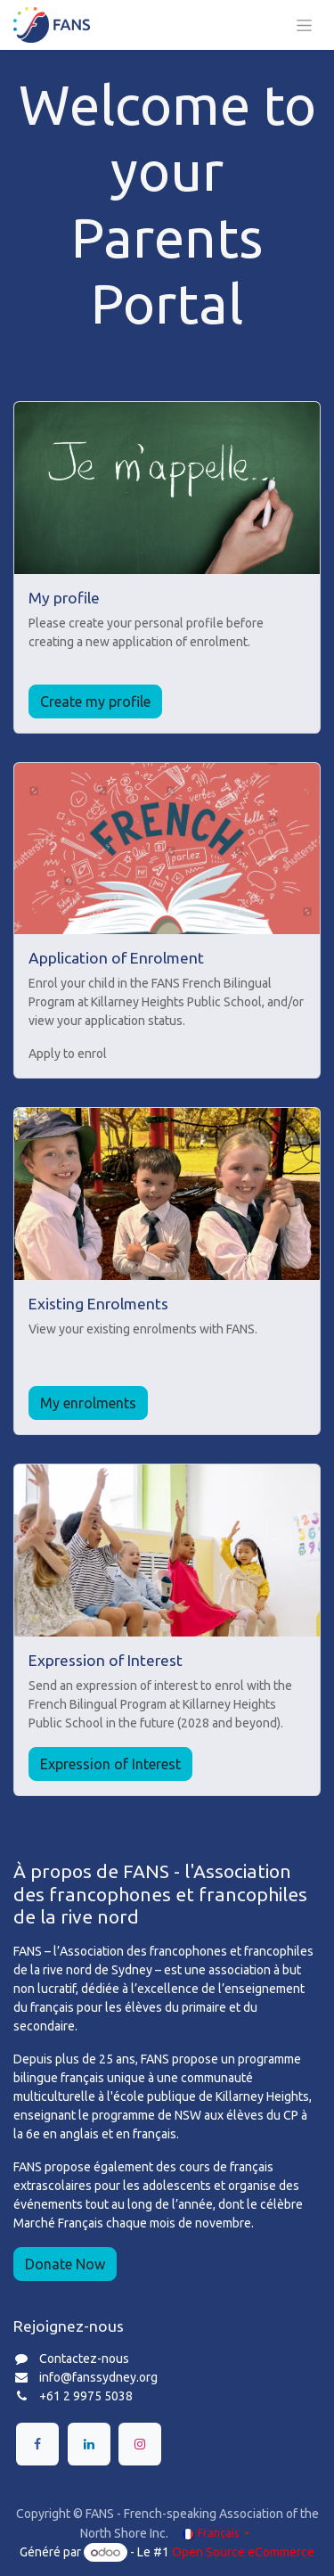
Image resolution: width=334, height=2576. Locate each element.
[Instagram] (139, 2444)
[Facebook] (37, 2444)
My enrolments (88, 1403)
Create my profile (95, 701)
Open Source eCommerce (243, 2552)
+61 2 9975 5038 (86, 2396)
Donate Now (65, 2264)
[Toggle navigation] (304, 25)
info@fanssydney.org (98, 2377)
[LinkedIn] (89, 2444)
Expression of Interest (110, 1764)
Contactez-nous (84, 2358)
